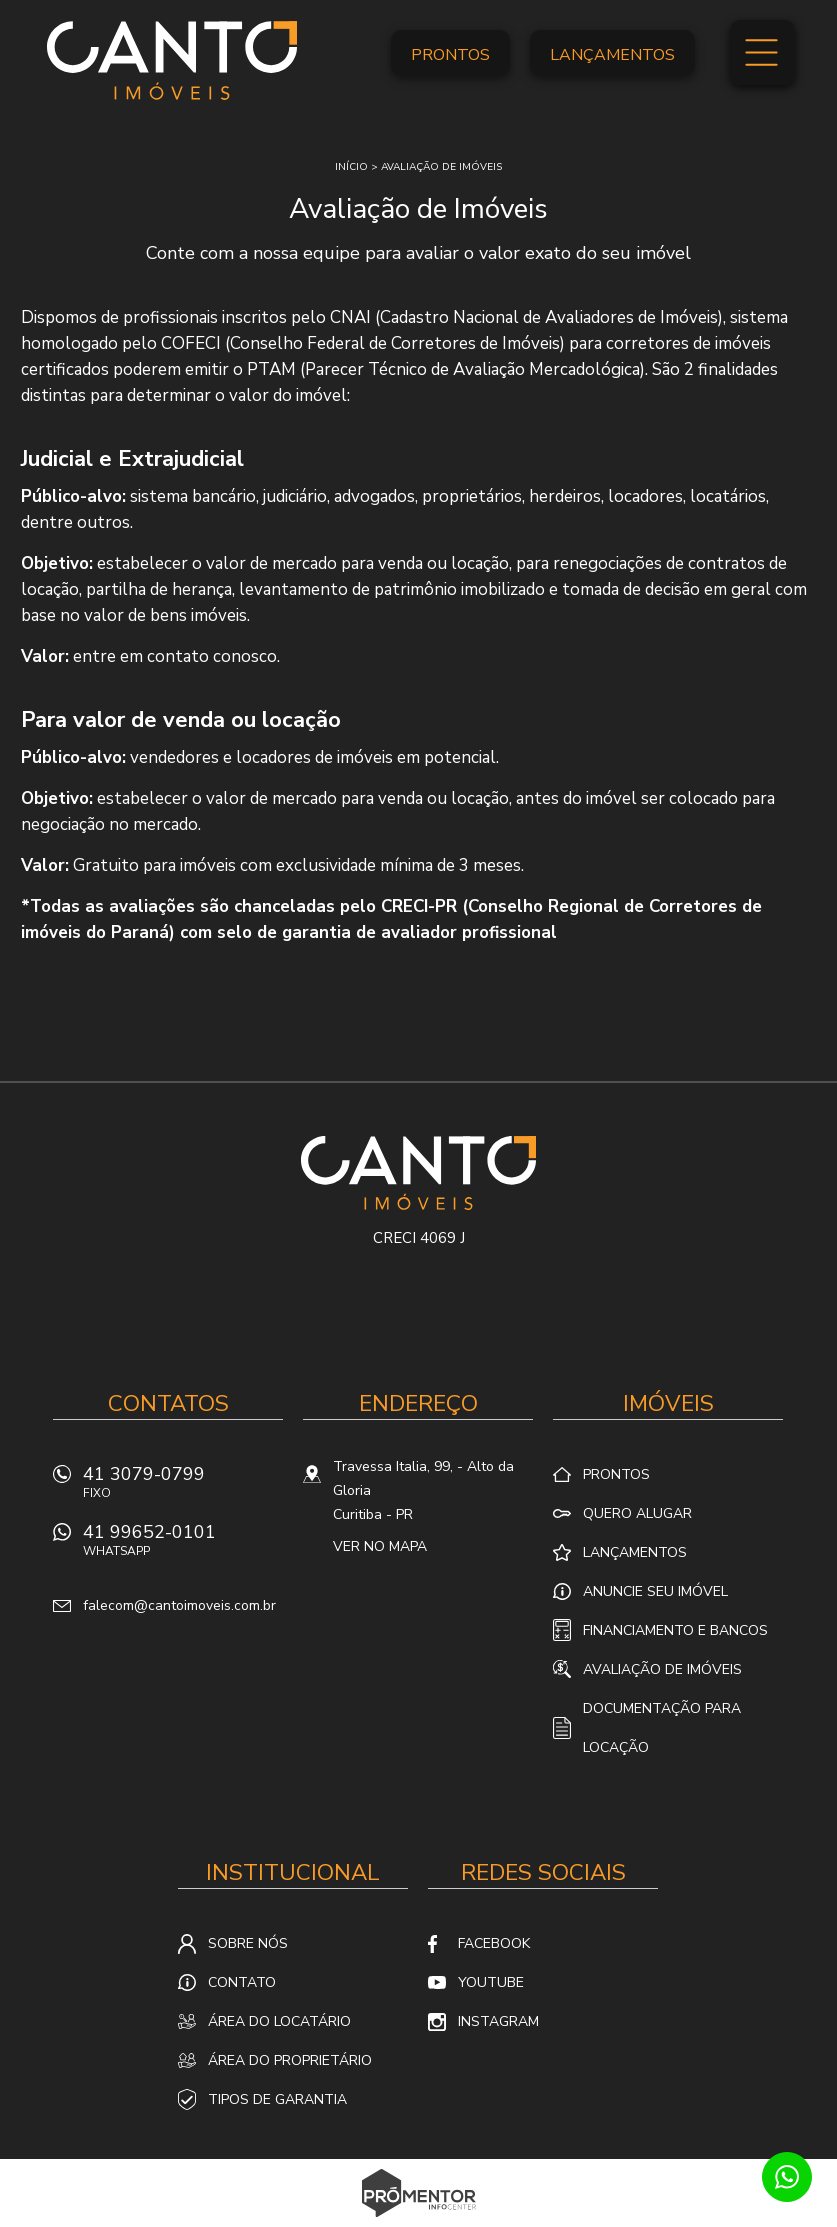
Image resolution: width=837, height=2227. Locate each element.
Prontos (450, 55)
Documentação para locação (662, 1728)
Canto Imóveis (418, 1173)
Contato (242, 1982)
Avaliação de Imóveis (662, 1669)
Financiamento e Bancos (675, 1630)
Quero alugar (637, 1513)
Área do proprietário (290, 2060)
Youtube (491, 1982)
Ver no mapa (380, 1546)
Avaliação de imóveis (441, 167)
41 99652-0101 (183, 1545)
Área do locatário (279, 2021)
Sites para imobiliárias (418, 2221)
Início (351, 167)
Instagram (498, 2021)
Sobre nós (248, 1943)
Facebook (494, 1943)
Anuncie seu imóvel (655, 1591)
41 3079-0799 (183, 1487)
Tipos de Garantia (277, 2099)
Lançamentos (612, 55)
